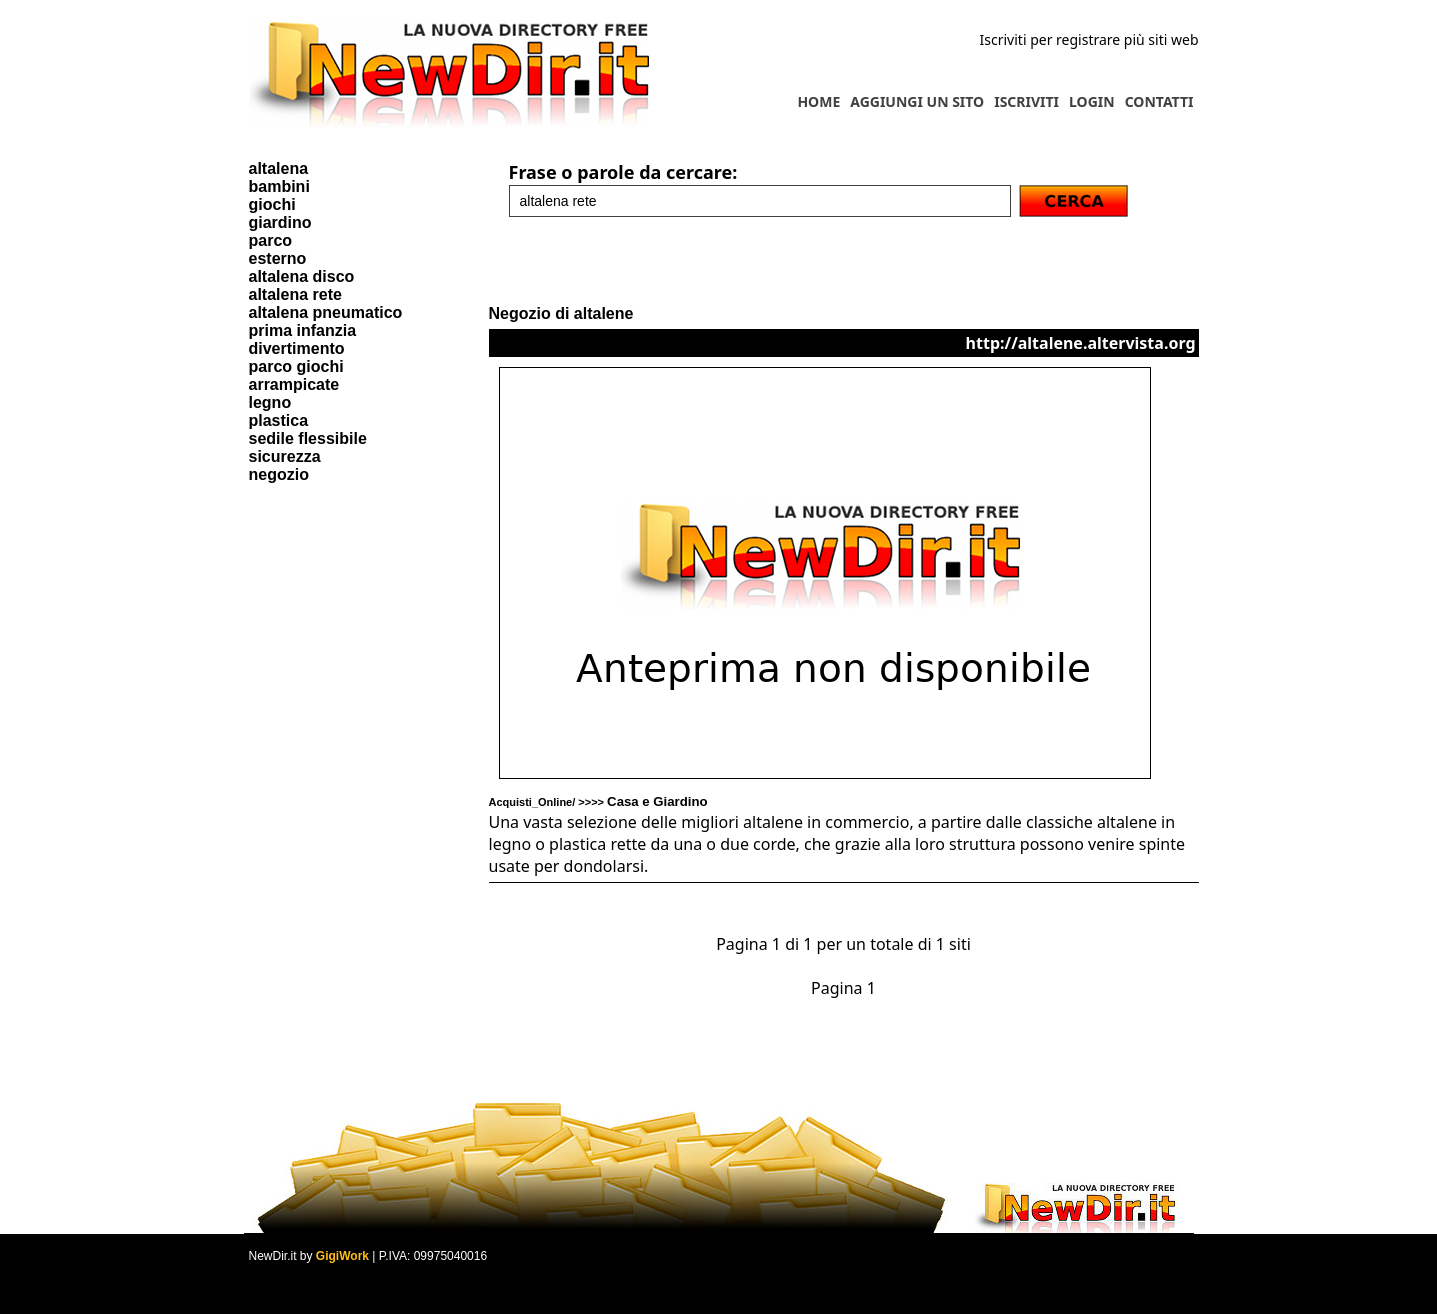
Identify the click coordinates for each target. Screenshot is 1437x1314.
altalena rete (295, 294)
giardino (280, 222)
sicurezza (285, 456)
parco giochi (296, 366)
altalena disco (302, 276)
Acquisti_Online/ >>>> (598, 802)
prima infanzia (303, 330)
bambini (279, 186)
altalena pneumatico (326, 312)
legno (270, 402)
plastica (279, 420)
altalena (279, 168)
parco (271, 240)
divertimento (297, 348)
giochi (272, 204)
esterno (278, 258)
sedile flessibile (308, 438)
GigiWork (342, 1256)
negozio (279, 474)
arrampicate (294, 384)
